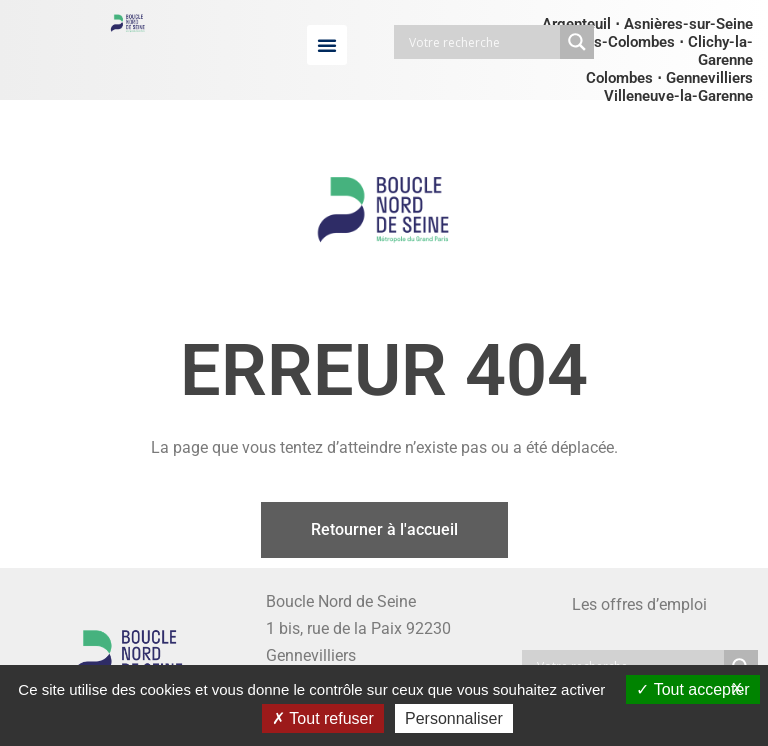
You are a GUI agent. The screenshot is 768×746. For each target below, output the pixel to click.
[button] (327, 45)
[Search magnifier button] (577, 42)
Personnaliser (454, 718)
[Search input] (482, 42)
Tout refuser (323, 718)
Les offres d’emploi (639, 604)
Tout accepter (692, 689)
